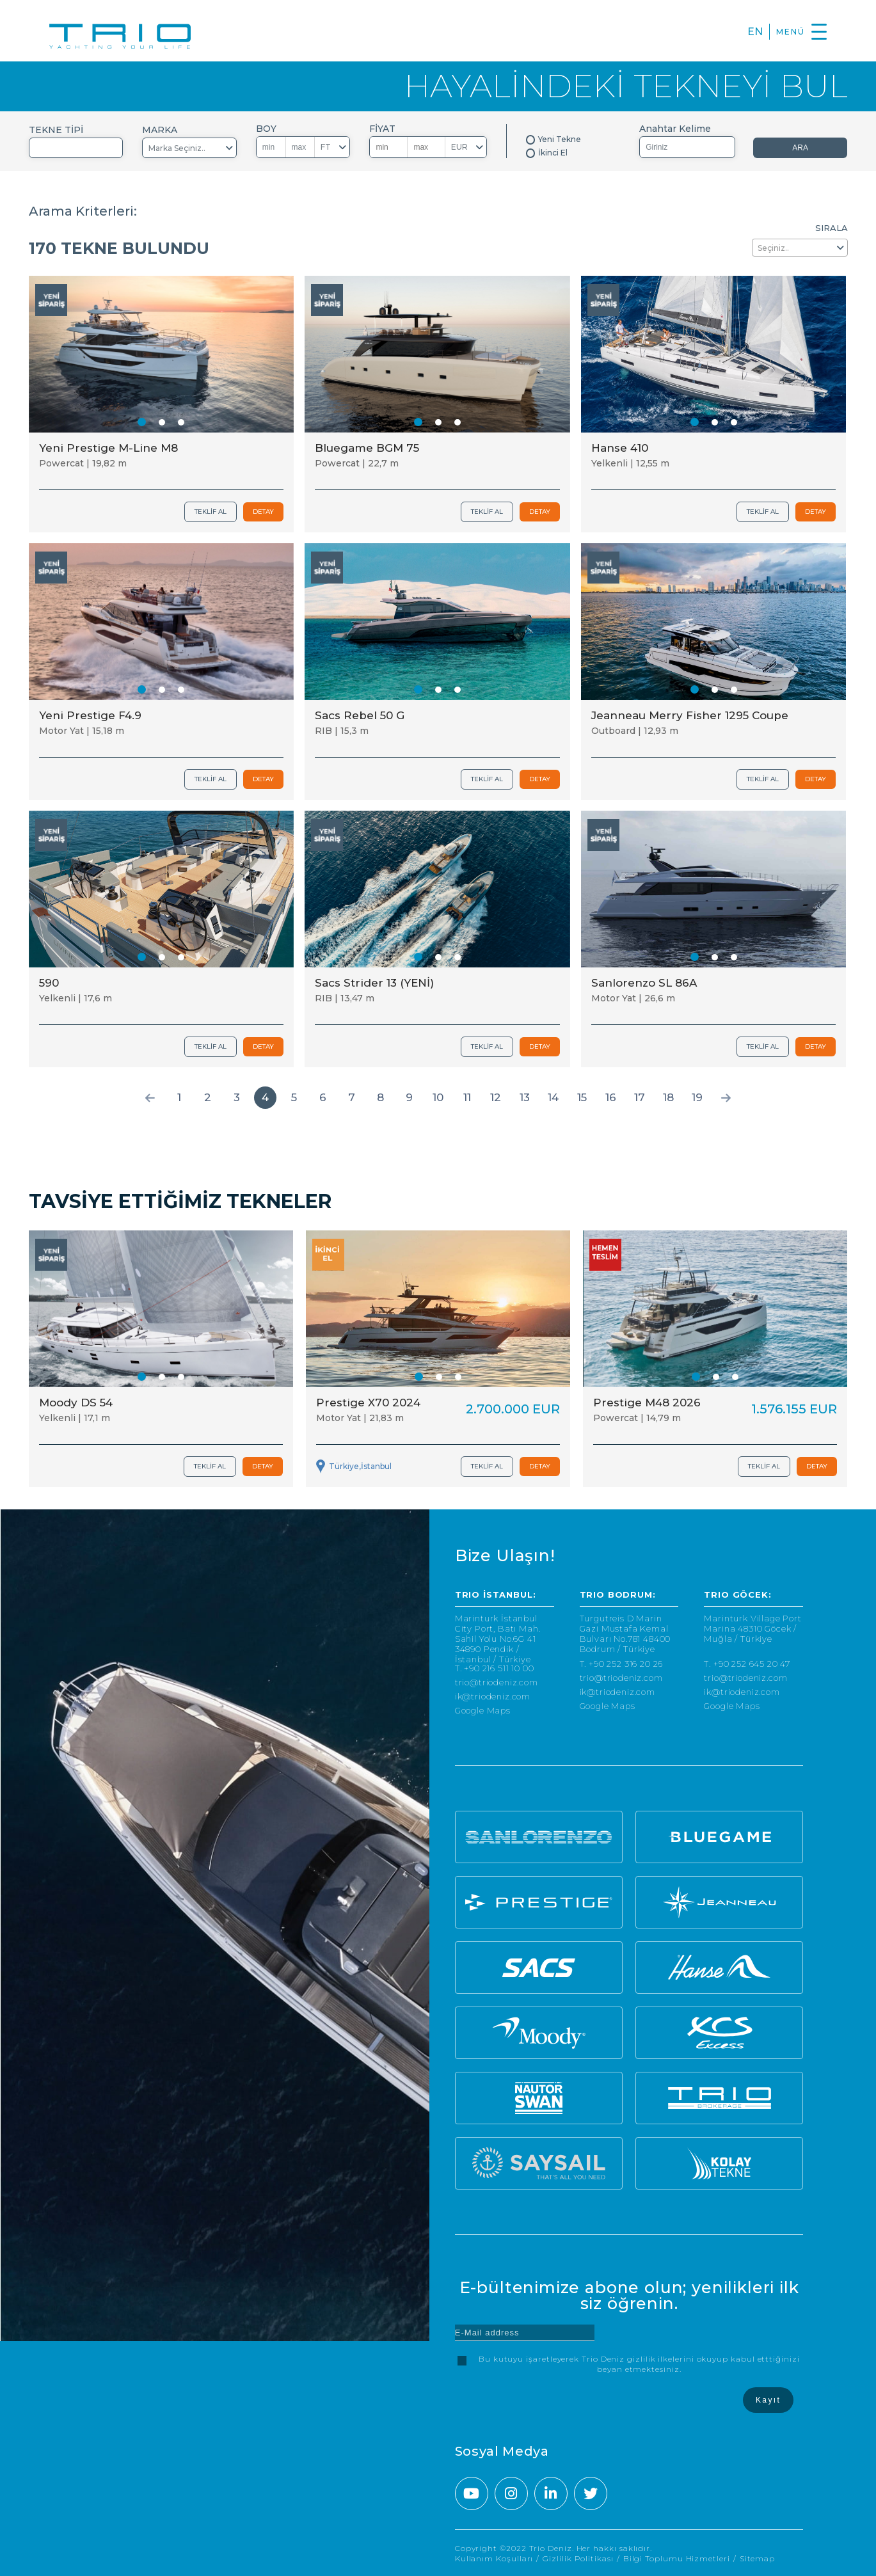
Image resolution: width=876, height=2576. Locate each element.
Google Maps (483, 1710)
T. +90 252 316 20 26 (622, 1664)
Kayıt (768, 2400)
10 (438, 1097)
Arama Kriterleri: (83, 211)
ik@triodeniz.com (492, 1696)
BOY (266, 128)
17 (639, 1097)
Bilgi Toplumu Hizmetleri (676, 2558)
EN (755, 32)
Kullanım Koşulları (494, 2558)
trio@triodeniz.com (496, 1682)
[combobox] (76, 148)
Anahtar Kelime (675, 128)
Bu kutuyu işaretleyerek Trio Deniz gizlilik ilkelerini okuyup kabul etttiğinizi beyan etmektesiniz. (639, 2364)
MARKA (159, 129)
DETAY (263, 511)
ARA (800, 147)
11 (467, 1097)
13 (525, 1097)
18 (668, 1097)
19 (697, 1097)
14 (553, 1097)
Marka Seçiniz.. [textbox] (176, 148)
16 (610, 1097)
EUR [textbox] (459, 147)
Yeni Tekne (559, 139)
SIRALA (831, 228)
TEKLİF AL (211, 511)
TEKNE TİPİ (56, 129)
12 (495, 1097)
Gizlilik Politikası (578, 2558)
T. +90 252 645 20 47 (747, 1664)
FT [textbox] (326, 147)
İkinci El (553, 152)
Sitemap (757, 2558)
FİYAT (382, 128)
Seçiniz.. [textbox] (773, 248)
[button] (142, 422)
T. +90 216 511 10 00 (494, 1668)
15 (582, 1097)
